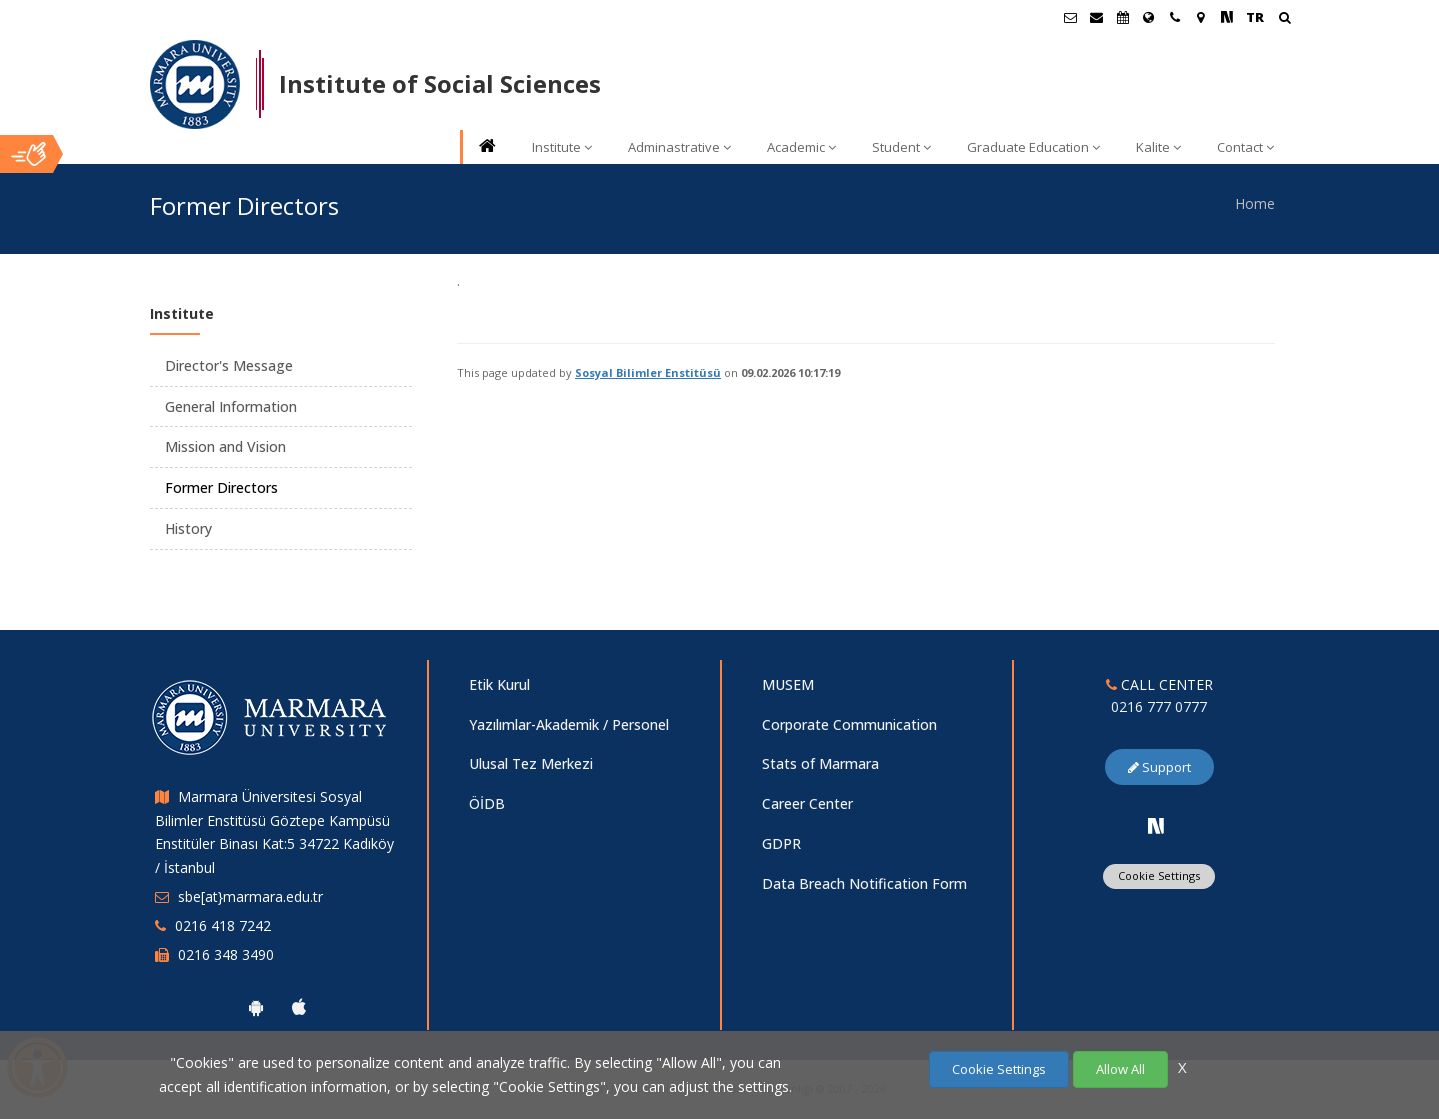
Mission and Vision (225, 446)
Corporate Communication (849, 724)
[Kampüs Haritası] (1201, 17)
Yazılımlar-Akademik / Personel (569, 724)
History (188, 528)
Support (1159, 767)
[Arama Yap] (1284, 19)
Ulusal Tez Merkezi (531, 763)
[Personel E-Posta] (1097, 17)
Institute (562, 147)
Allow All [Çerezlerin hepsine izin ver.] (1120, 1069)
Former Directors (221, 487)
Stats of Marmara (820, 763)
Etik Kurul (499, 684)
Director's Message (229, 365)
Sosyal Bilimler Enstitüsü (648, 372)
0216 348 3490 (226, 954)
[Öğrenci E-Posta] (1071, 17)
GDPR (781, 843)
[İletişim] (1175, 17)
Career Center (807, 803)
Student (901, 147)
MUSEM (788, 684)
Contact (1245, 147)
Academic (801, 147)
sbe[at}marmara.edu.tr (250, 896)
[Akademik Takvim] (1123, 17)
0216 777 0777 (1159, 706)
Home (1255, 203)
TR (1255, 17)
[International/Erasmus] (1149, 17)
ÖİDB (487, 803)
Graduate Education (1033, 147)
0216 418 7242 (223, 925)
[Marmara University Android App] (256, 1007)
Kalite (1158, 147)
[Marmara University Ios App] (299, 1007)
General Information (231, 406)
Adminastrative (679, 147)
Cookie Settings (1159, 875)
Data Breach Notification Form (864, 883)
